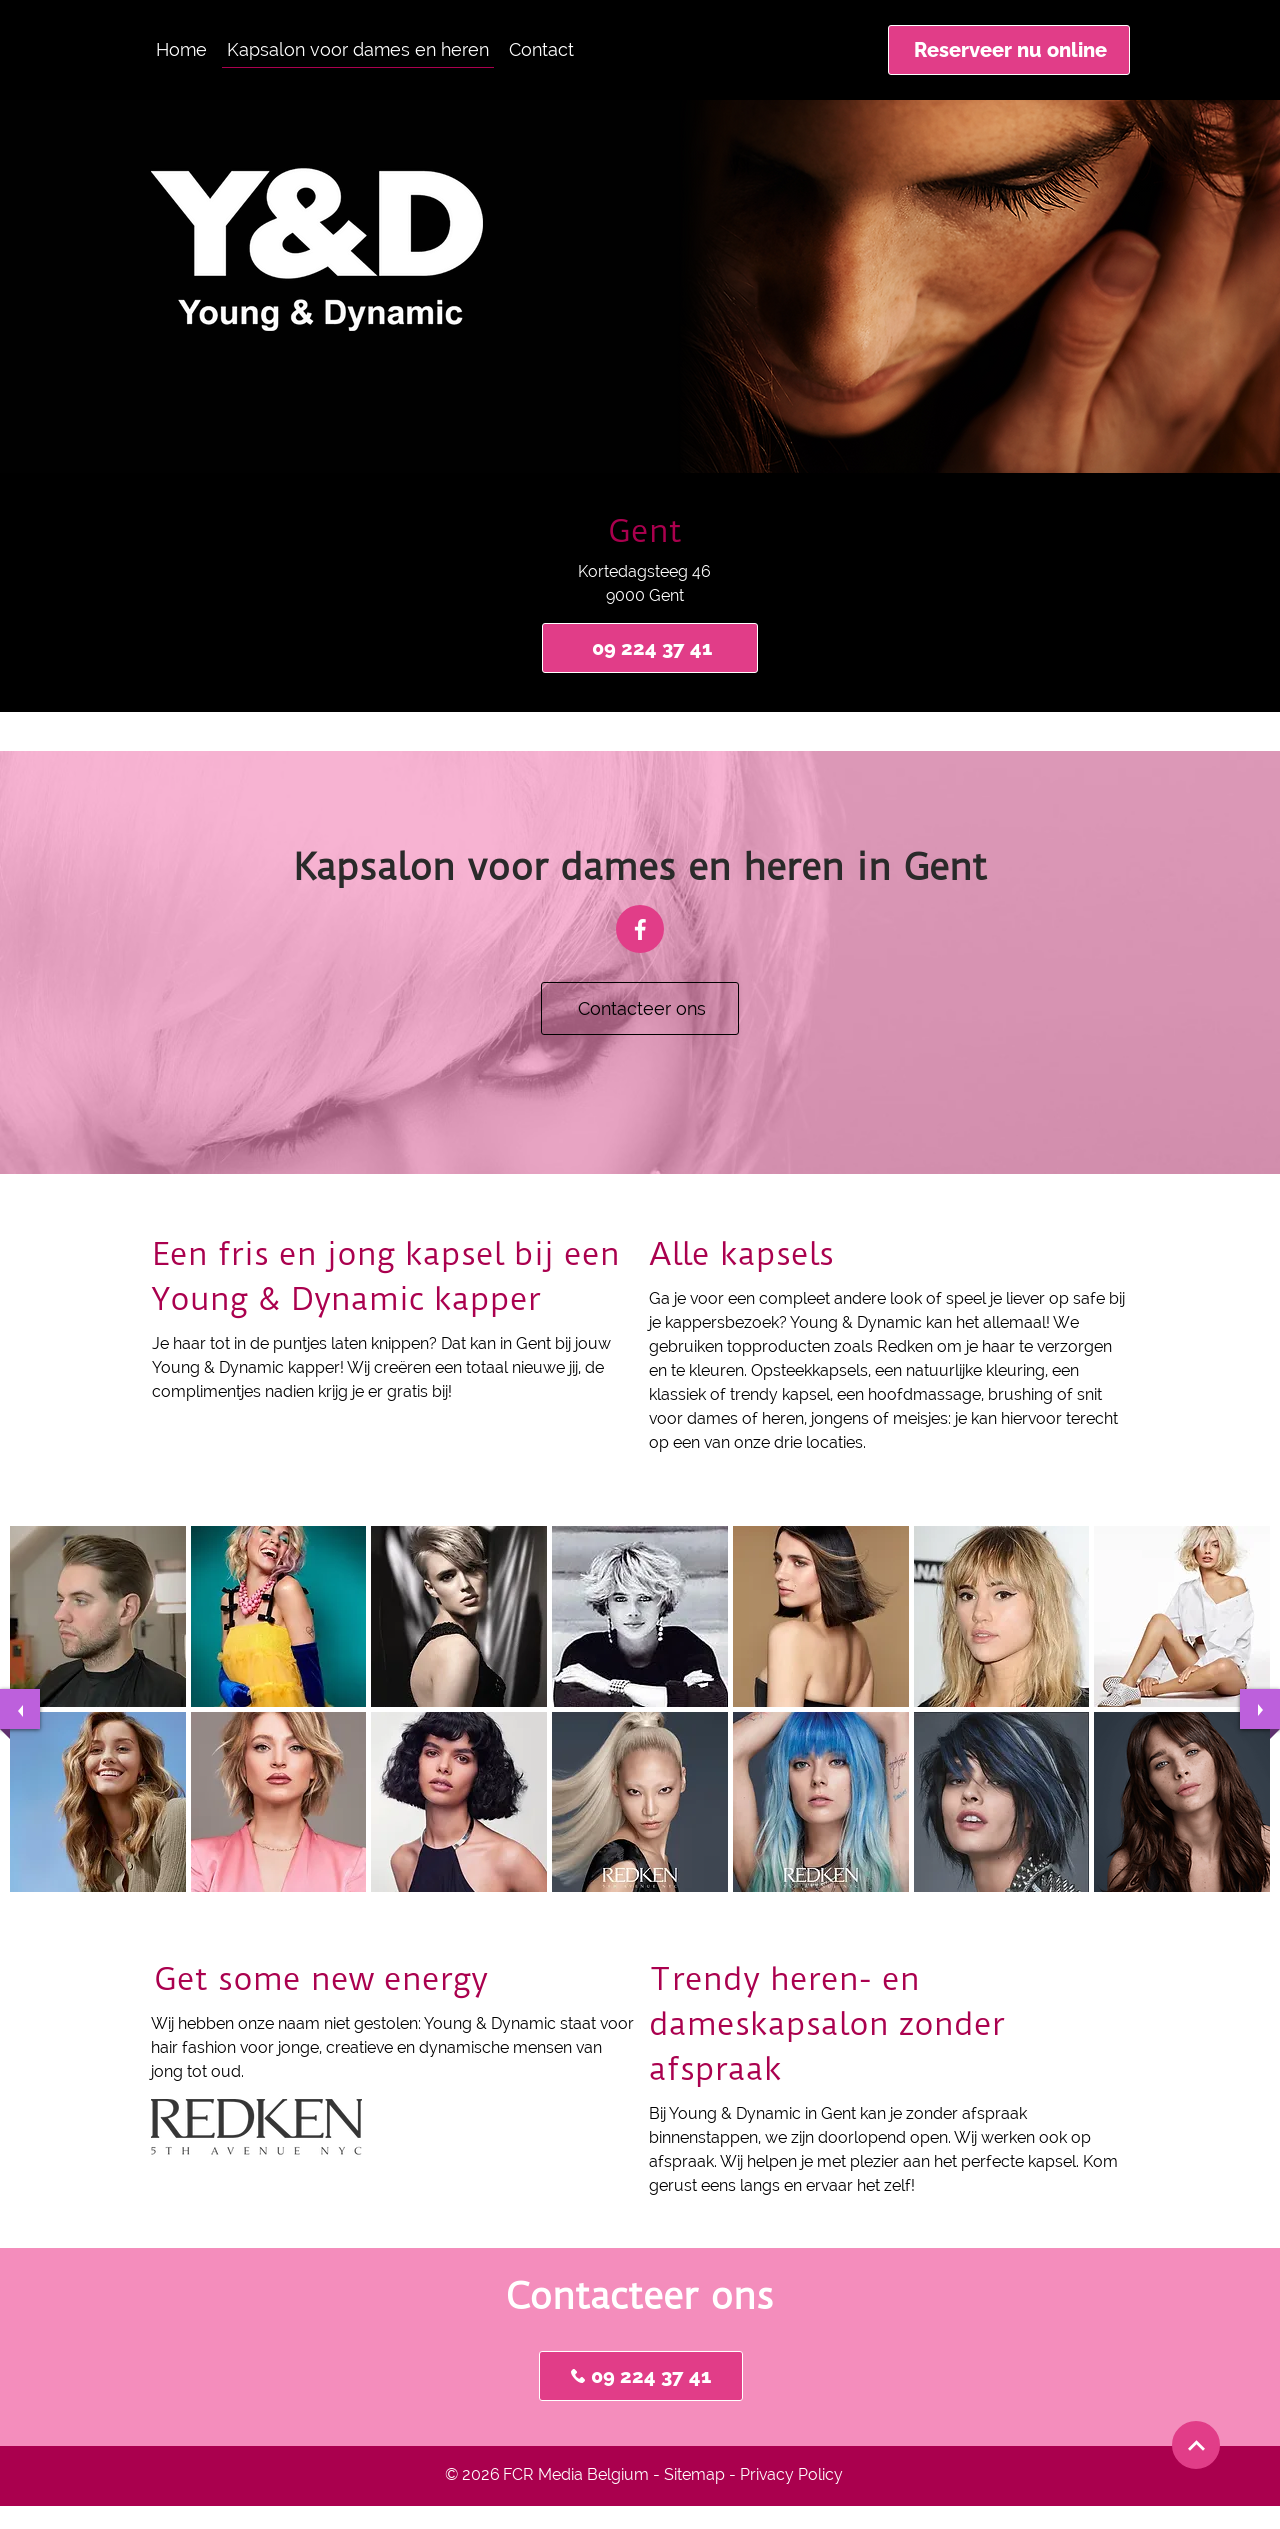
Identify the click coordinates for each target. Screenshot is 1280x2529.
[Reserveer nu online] (1009, 50)
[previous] (20, 1709)
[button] (98, 1616)
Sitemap (694, 2474)
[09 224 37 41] (650, 648)
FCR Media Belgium (576, 2474)
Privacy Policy (791, 2474)
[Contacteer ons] (640, 1008)
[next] (1260, 1709)
